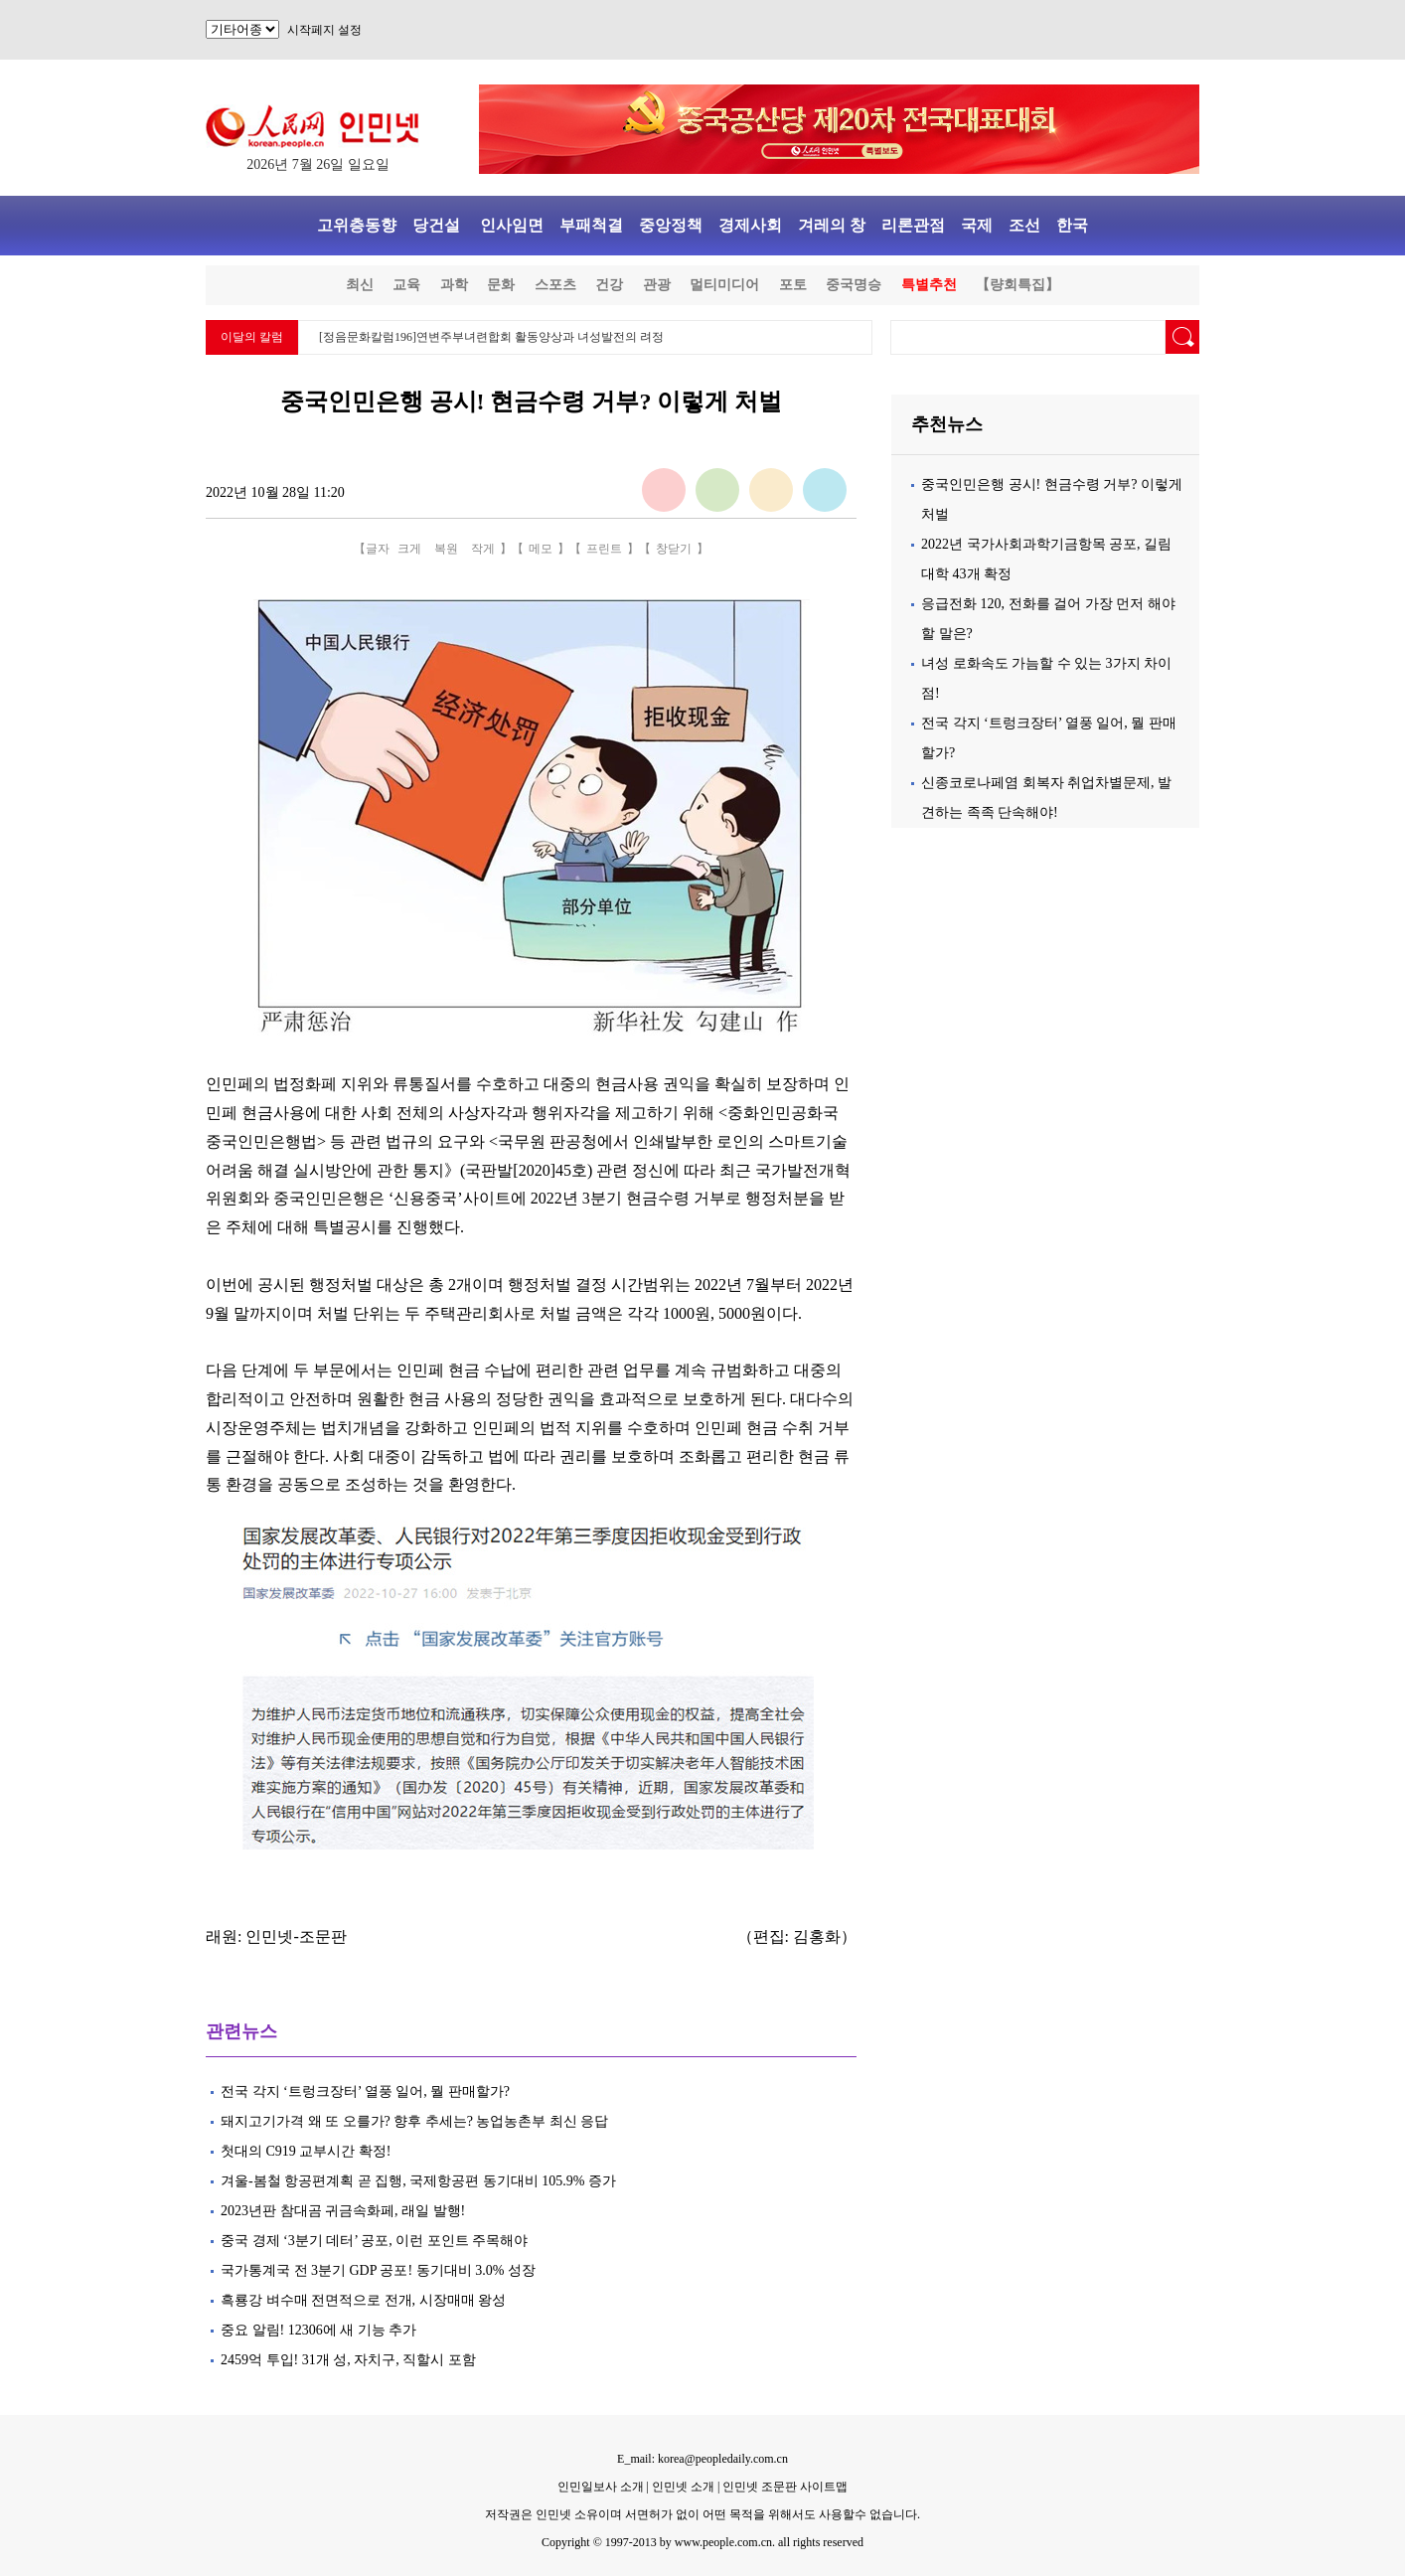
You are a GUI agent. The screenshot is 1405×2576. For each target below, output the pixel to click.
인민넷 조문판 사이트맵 (785, 2487)
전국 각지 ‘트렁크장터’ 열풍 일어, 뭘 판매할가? (365, 2091)
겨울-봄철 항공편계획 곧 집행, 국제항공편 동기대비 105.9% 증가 (418, 2181)
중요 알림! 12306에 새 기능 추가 (318, 2330)
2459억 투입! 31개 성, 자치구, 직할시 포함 (348, 2359)
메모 (540, 549)
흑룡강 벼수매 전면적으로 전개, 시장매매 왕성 (363, 2300)
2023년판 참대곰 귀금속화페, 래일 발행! (343, 2210)
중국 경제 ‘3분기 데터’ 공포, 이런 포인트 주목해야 (374, 2240)
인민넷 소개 (681, 2487)
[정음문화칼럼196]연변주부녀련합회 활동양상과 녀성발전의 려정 (491, 337)
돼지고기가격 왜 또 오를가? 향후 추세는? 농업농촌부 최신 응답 (414, 2121)
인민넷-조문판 (295, 1936)
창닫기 (674, 549)
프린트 (604, 549)
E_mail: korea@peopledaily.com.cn (702, 2459)
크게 (409, 549)
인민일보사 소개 (600, 2487)
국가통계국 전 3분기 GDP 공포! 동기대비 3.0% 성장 (378, 2270)
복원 (446, 549)
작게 (483, 549)
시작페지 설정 (324, 30)
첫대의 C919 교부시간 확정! (306, 2151)
